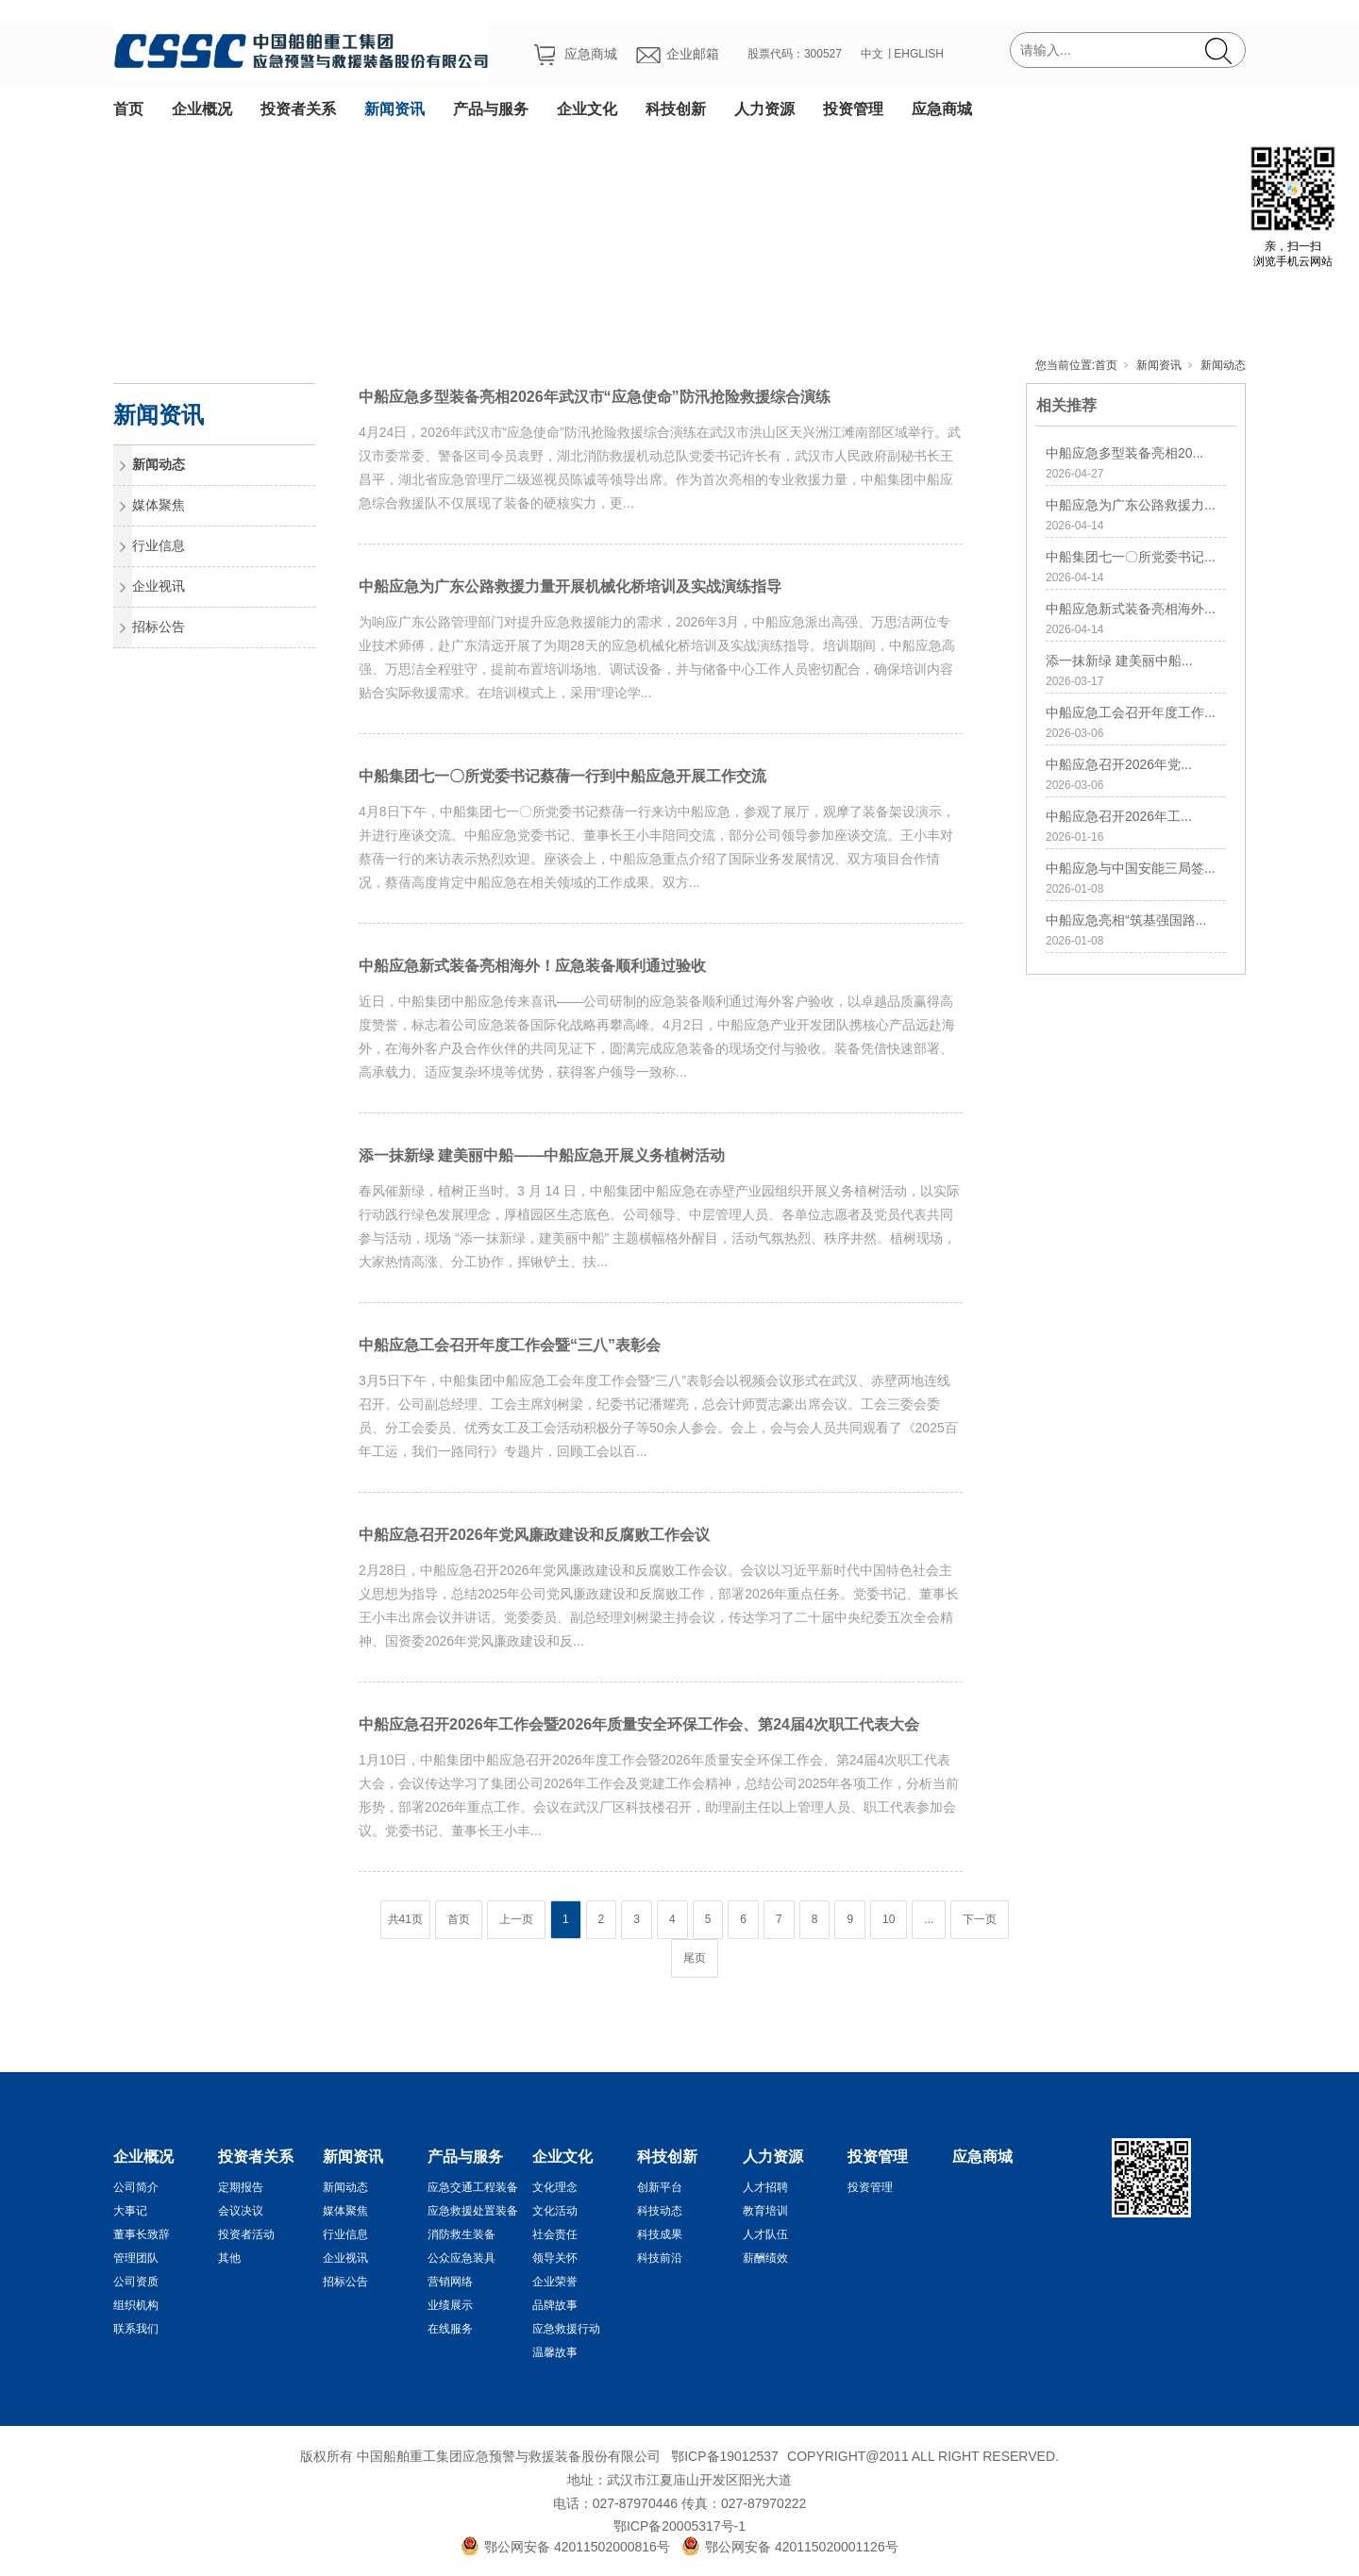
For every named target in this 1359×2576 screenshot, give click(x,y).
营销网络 (450, 2281)
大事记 (130, 2210)
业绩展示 (450, 2305)
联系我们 (136, 2328)
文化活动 (555, 2210)
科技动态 (659, 2210)
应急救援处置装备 (473, 2210)
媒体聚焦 (158, 504)
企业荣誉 (555, 2281)
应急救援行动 (566, 2328)
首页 (128, 109)
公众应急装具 (461, 2258)
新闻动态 (1223, 365)
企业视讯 (158, 586)
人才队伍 (765, 2234)
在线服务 (450, 2328)
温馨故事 (555, 2352)
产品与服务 (490, 109)
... (928, 1919)
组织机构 (136, 2305)
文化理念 (555, 2187)
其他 (229, 2258)
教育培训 (765, 2210)
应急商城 (942, 109)
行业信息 (158, 545)
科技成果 (659, 2234)
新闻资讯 (394, 109)
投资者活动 (246, 2234)
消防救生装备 (461, 2234)
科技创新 (676, 109)
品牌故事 (555, 2305)
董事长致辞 (141, 2234)
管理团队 (136, 2258)
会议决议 (240, 2210)
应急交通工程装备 (473, 2187)
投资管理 (853, 109)
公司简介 (136, 2187)
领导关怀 (555, 2258)
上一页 (516, 1919)
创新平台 (659, 2187)
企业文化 (587, 109)
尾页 (694, 1958)
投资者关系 (298, 109)
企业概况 (202, 109)
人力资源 (764, 109)
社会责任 (555, 2234)
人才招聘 (765, 2187)
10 (888, 1919)
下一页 (980, 1919)
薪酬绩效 (765, 2258)
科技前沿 (659, 2258)
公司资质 (136, 2281)
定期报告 (240, 2187)
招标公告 (158, 626)
